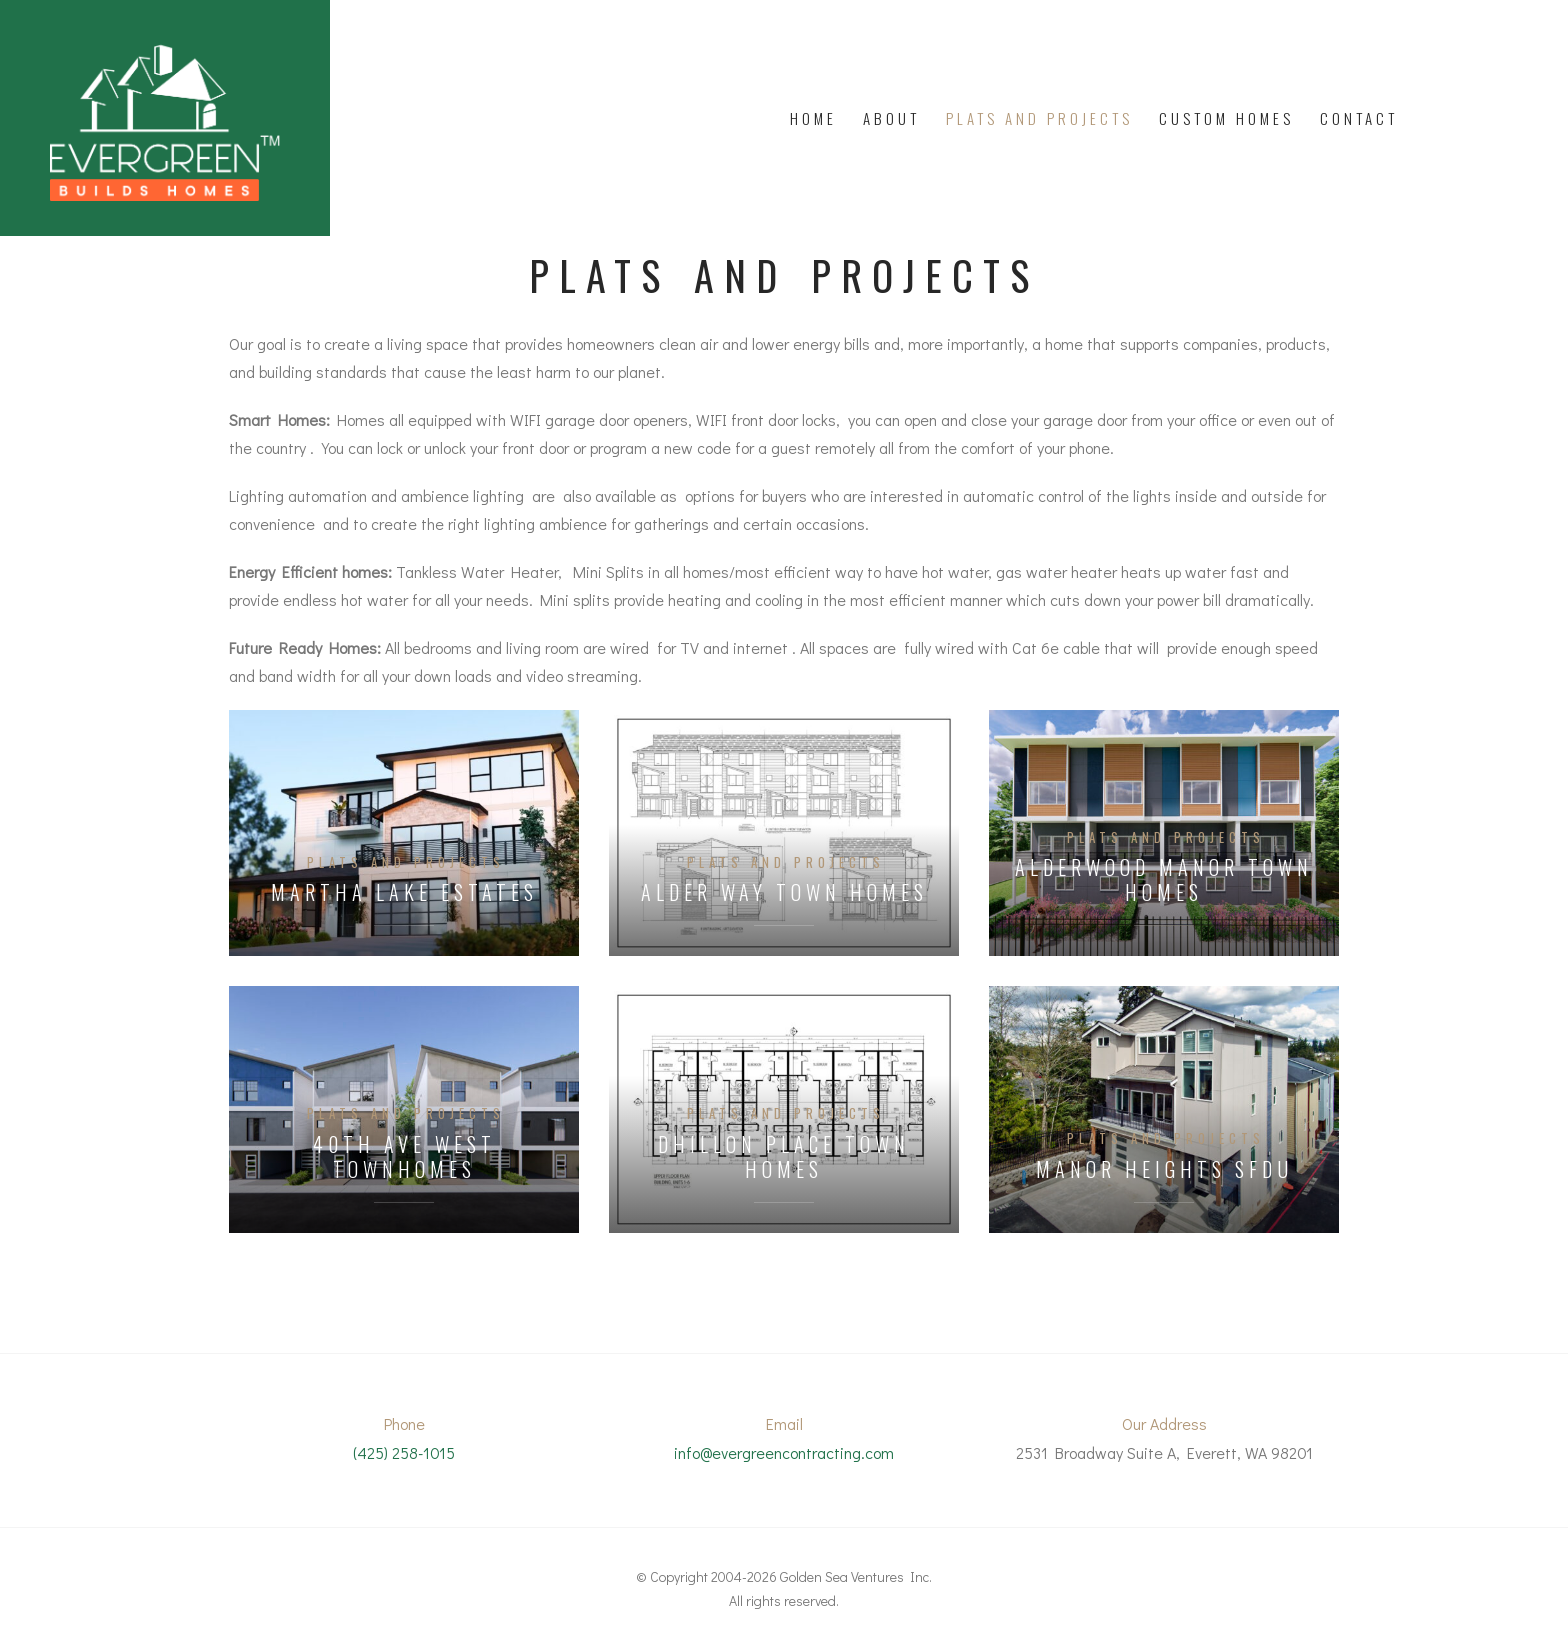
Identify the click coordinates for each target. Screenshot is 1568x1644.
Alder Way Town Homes (784, 892)
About (891, 118)
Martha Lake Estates (404, 892)
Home (813, 118)
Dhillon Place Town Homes (784, 1157)
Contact (1359, 118)
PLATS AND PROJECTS (1039, 118)
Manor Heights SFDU (1164, 1169)
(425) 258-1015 (404, 1452)
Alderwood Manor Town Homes (1164, 880)
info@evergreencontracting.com (784, 1452)
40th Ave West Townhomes (404, 1157)
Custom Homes (1226, 118)
